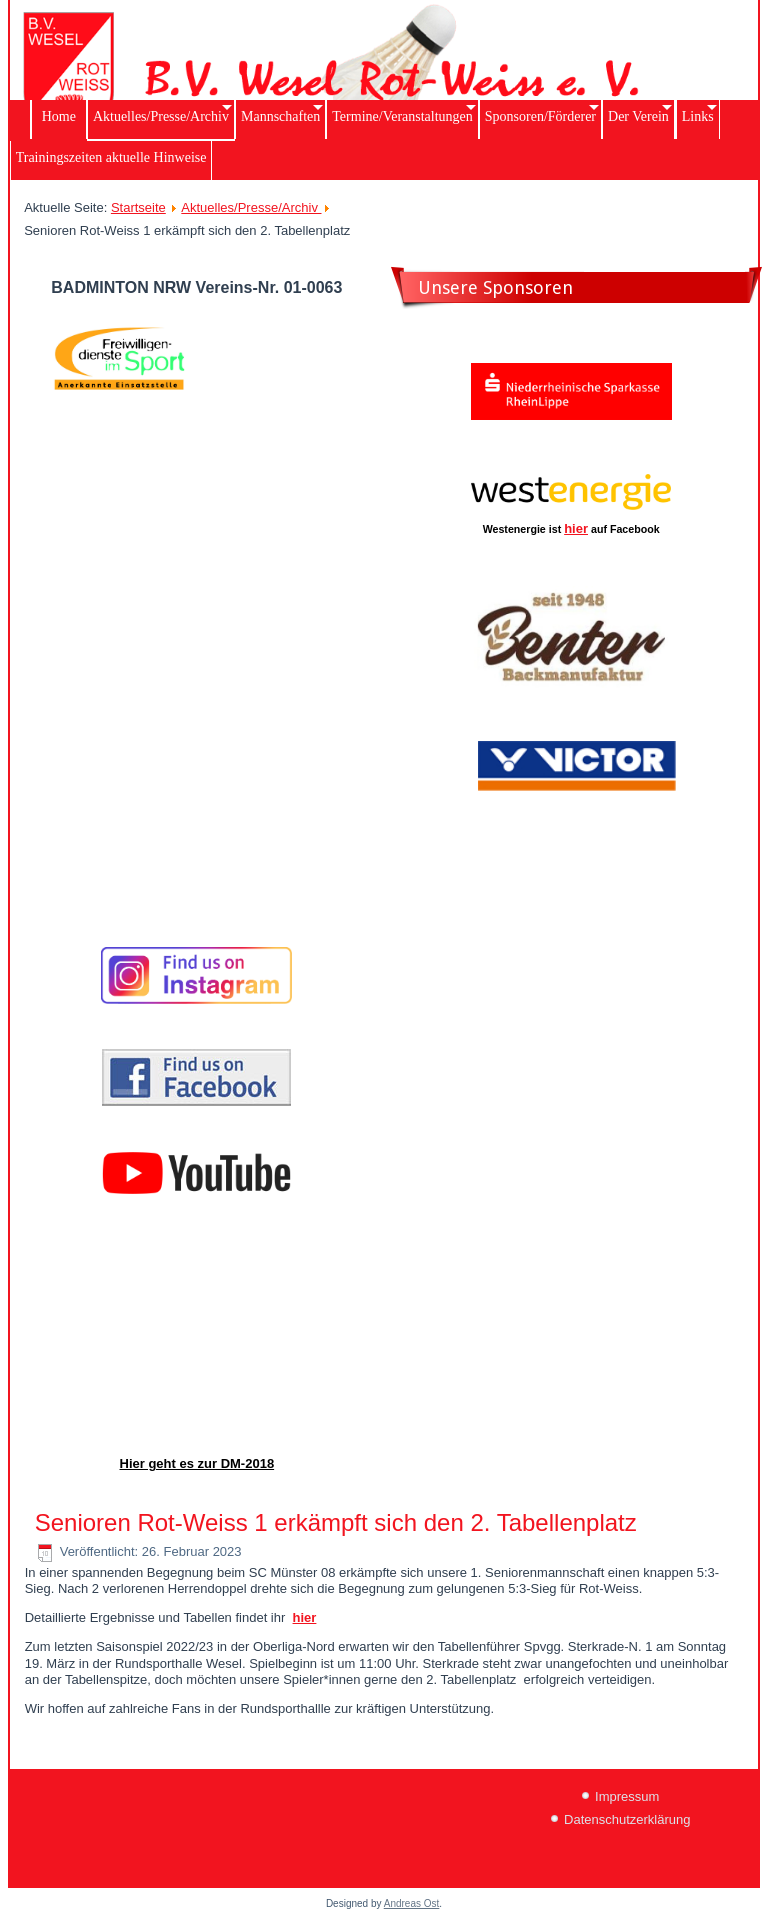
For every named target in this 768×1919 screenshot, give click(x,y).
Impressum (627, 1796)
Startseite (138, 207)
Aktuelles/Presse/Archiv (251, 207)
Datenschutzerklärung (627, 1819)
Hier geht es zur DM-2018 (197, 1463)
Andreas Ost (412, 1903)
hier (576, 528)
